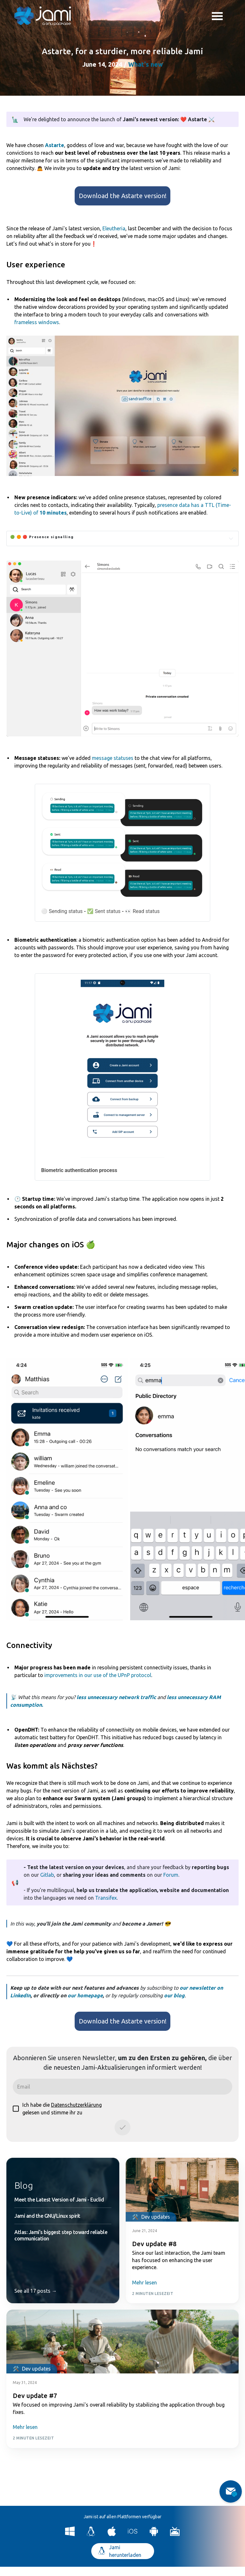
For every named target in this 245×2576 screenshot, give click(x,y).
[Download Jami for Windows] (70, 2534)
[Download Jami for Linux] (91, 2534)
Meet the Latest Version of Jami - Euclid (59, 2199)
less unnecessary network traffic (116, 1697)
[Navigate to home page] (42, 16)
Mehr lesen (144, 2282)
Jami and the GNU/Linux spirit (47, 2216)
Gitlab (47, 1875)
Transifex (106, 1898)
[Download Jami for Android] (154, 2534)
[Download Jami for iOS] (133, 2534)
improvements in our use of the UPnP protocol (97, 1675)
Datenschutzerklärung (76, 2105)
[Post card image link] (182, 2190)
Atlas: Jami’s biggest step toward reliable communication (60, 2235)
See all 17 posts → (35, 2291)
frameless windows (36, 322)
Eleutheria (113, 228)
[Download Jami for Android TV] (175, 2534)
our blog (174, 1995)
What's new (145, 64)
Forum (170, 1875)
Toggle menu (217, 17)
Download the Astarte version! (123, 195)
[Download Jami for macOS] (112, 2534)
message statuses (112, 758)
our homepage (85, 1995)
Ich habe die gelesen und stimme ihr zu (57, 2108)
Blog (23, 2185)
